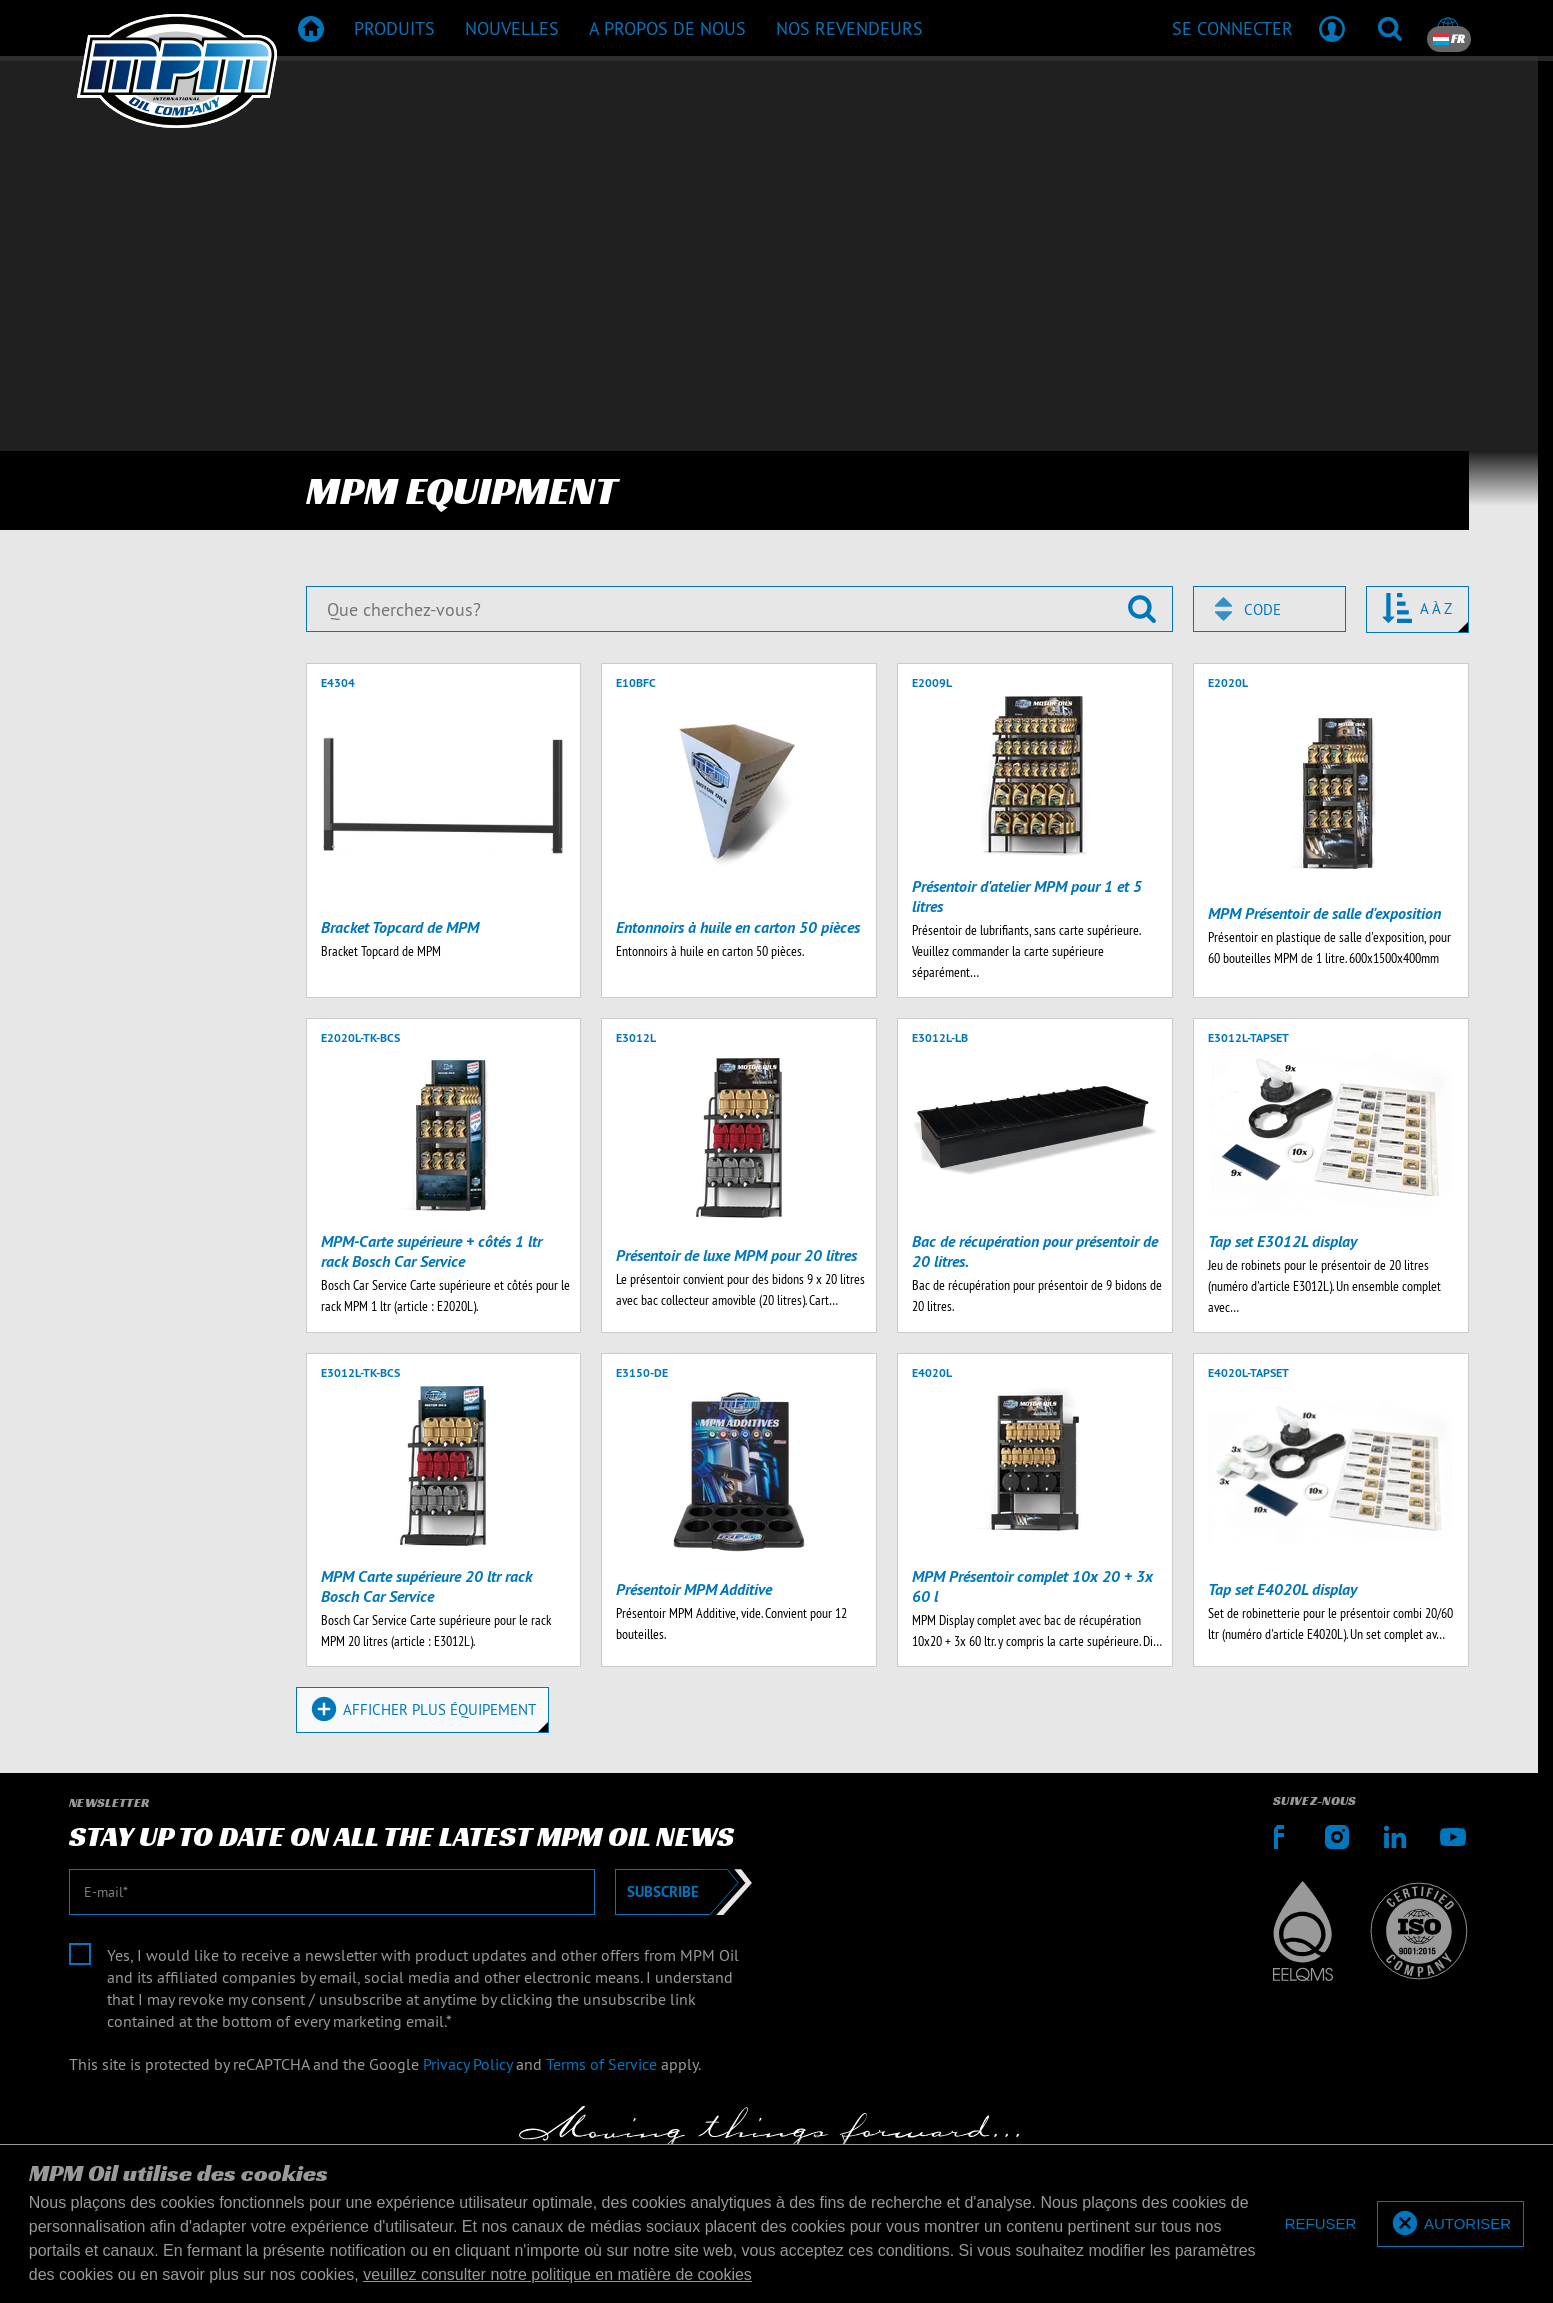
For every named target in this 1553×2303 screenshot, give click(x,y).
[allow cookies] (1450, 2224)
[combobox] (1269, 609)
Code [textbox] (1262, 609)
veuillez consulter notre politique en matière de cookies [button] (557, 2274)
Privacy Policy (467, 2064)
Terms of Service (601, 2064)
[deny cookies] (1321, 2224)
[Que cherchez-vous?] (739, 609)
